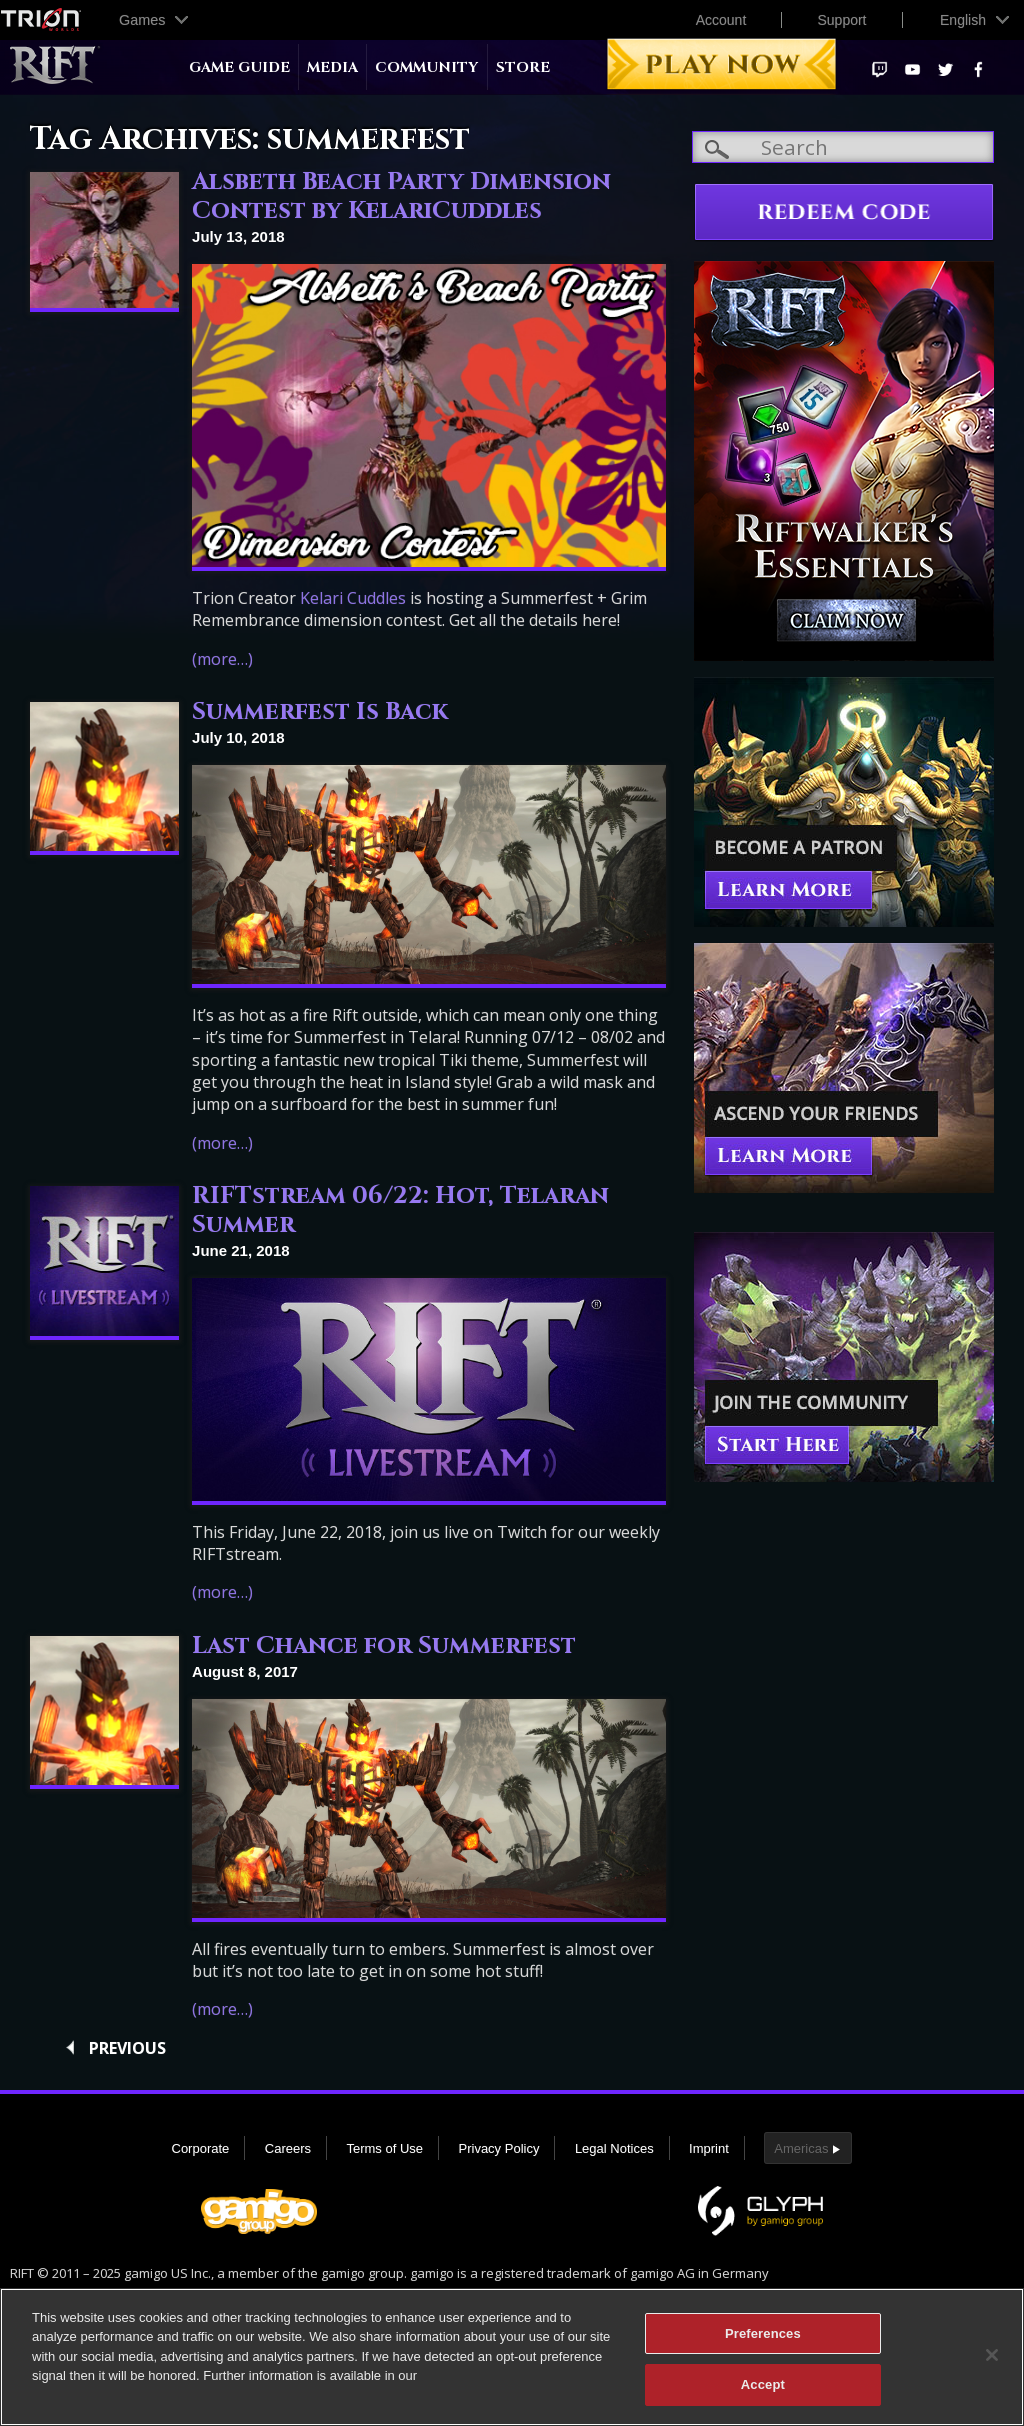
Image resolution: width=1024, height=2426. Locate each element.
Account (721, 20)
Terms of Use (384, 2148)
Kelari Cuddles (353, 598)
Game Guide (239, 67)
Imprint (709, 2148)
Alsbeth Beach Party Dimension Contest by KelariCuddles (401, 196)
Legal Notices (614, 2148)
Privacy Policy (499, 2148)
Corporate (201, 2148)
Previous (127, 2048)
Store (523, 67)
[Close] (992, 2359)
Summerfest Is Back (320, 712)
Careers (288, 2148)
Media (332, 67)
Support (841, 20)
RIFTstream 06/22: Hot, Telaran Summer (400, 1210)
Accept (763, 2389)
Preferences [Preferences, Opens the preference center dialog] (763, 2337)
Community (426, 67)
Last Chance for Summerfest (384, 1646)
